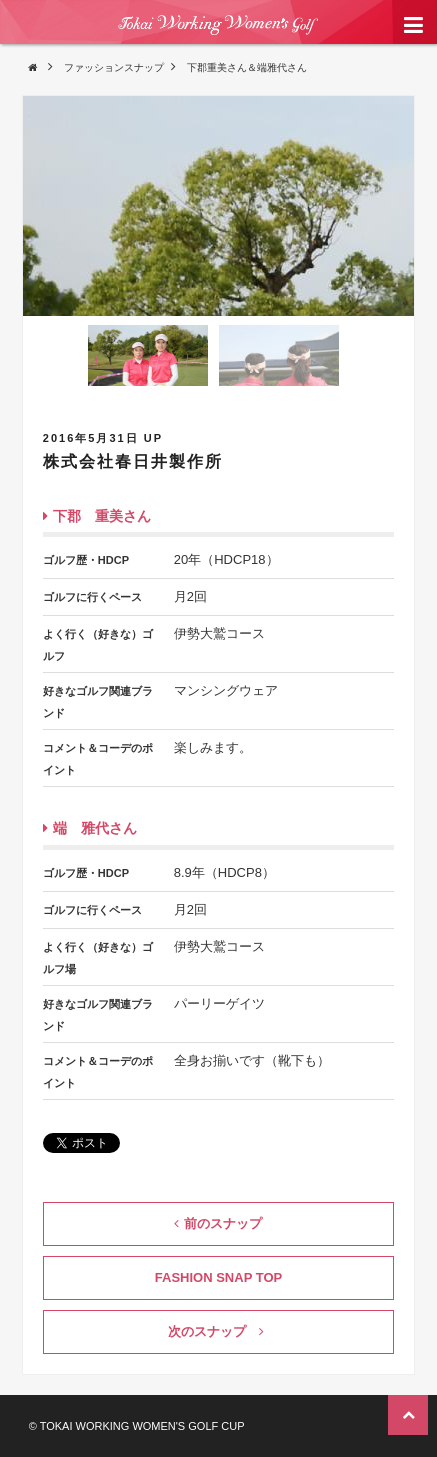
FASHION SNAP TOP (218, 1277)
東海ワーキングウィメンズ (218, 39)
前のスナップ (218, 1223)
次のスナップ (216, 1331)
